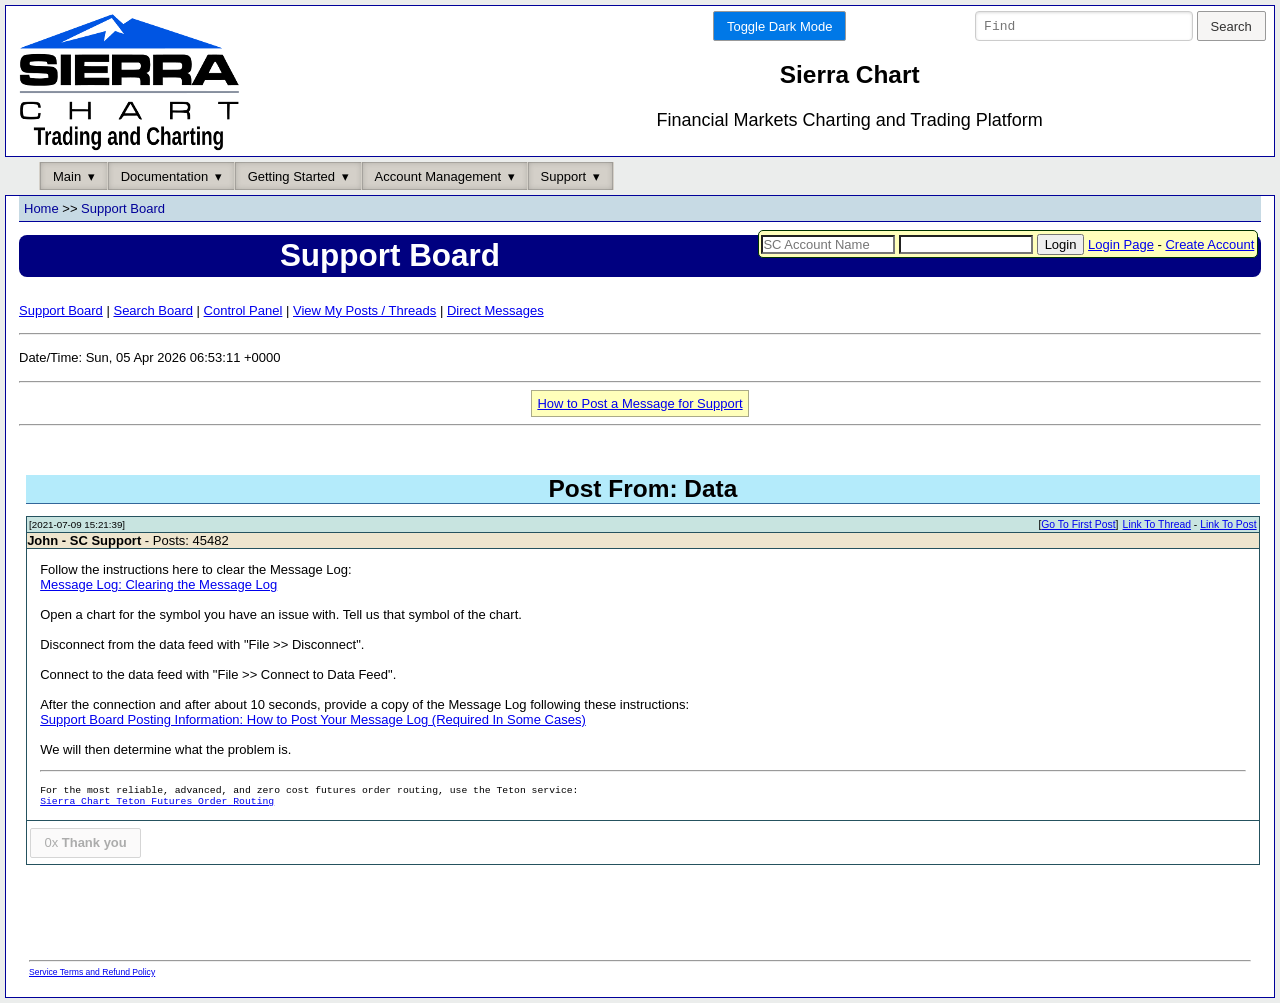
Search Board (153, 310)
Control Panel (243, 310)
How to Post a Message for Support (639, 403)
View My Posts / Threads (364, 310)
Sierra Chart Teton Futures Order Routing (157, 802)
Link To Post (1228, 525)
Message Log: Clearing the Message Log (158, 585)
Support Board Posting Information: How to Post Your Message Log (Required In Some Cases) (313, 720)
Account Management (438, 176)
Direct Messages (495, 310)
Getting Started (291, 176)
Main (67, 176)
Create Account (1209, 244)
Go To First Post (1078, 525)
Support (564, 176)
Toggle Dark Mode (780, 26)
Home (41, 209)
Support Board (123, 209)
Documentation (164, 176)
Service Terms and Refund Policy (92, 972)
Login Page (1121, 244)
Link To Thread (1157, 525)
